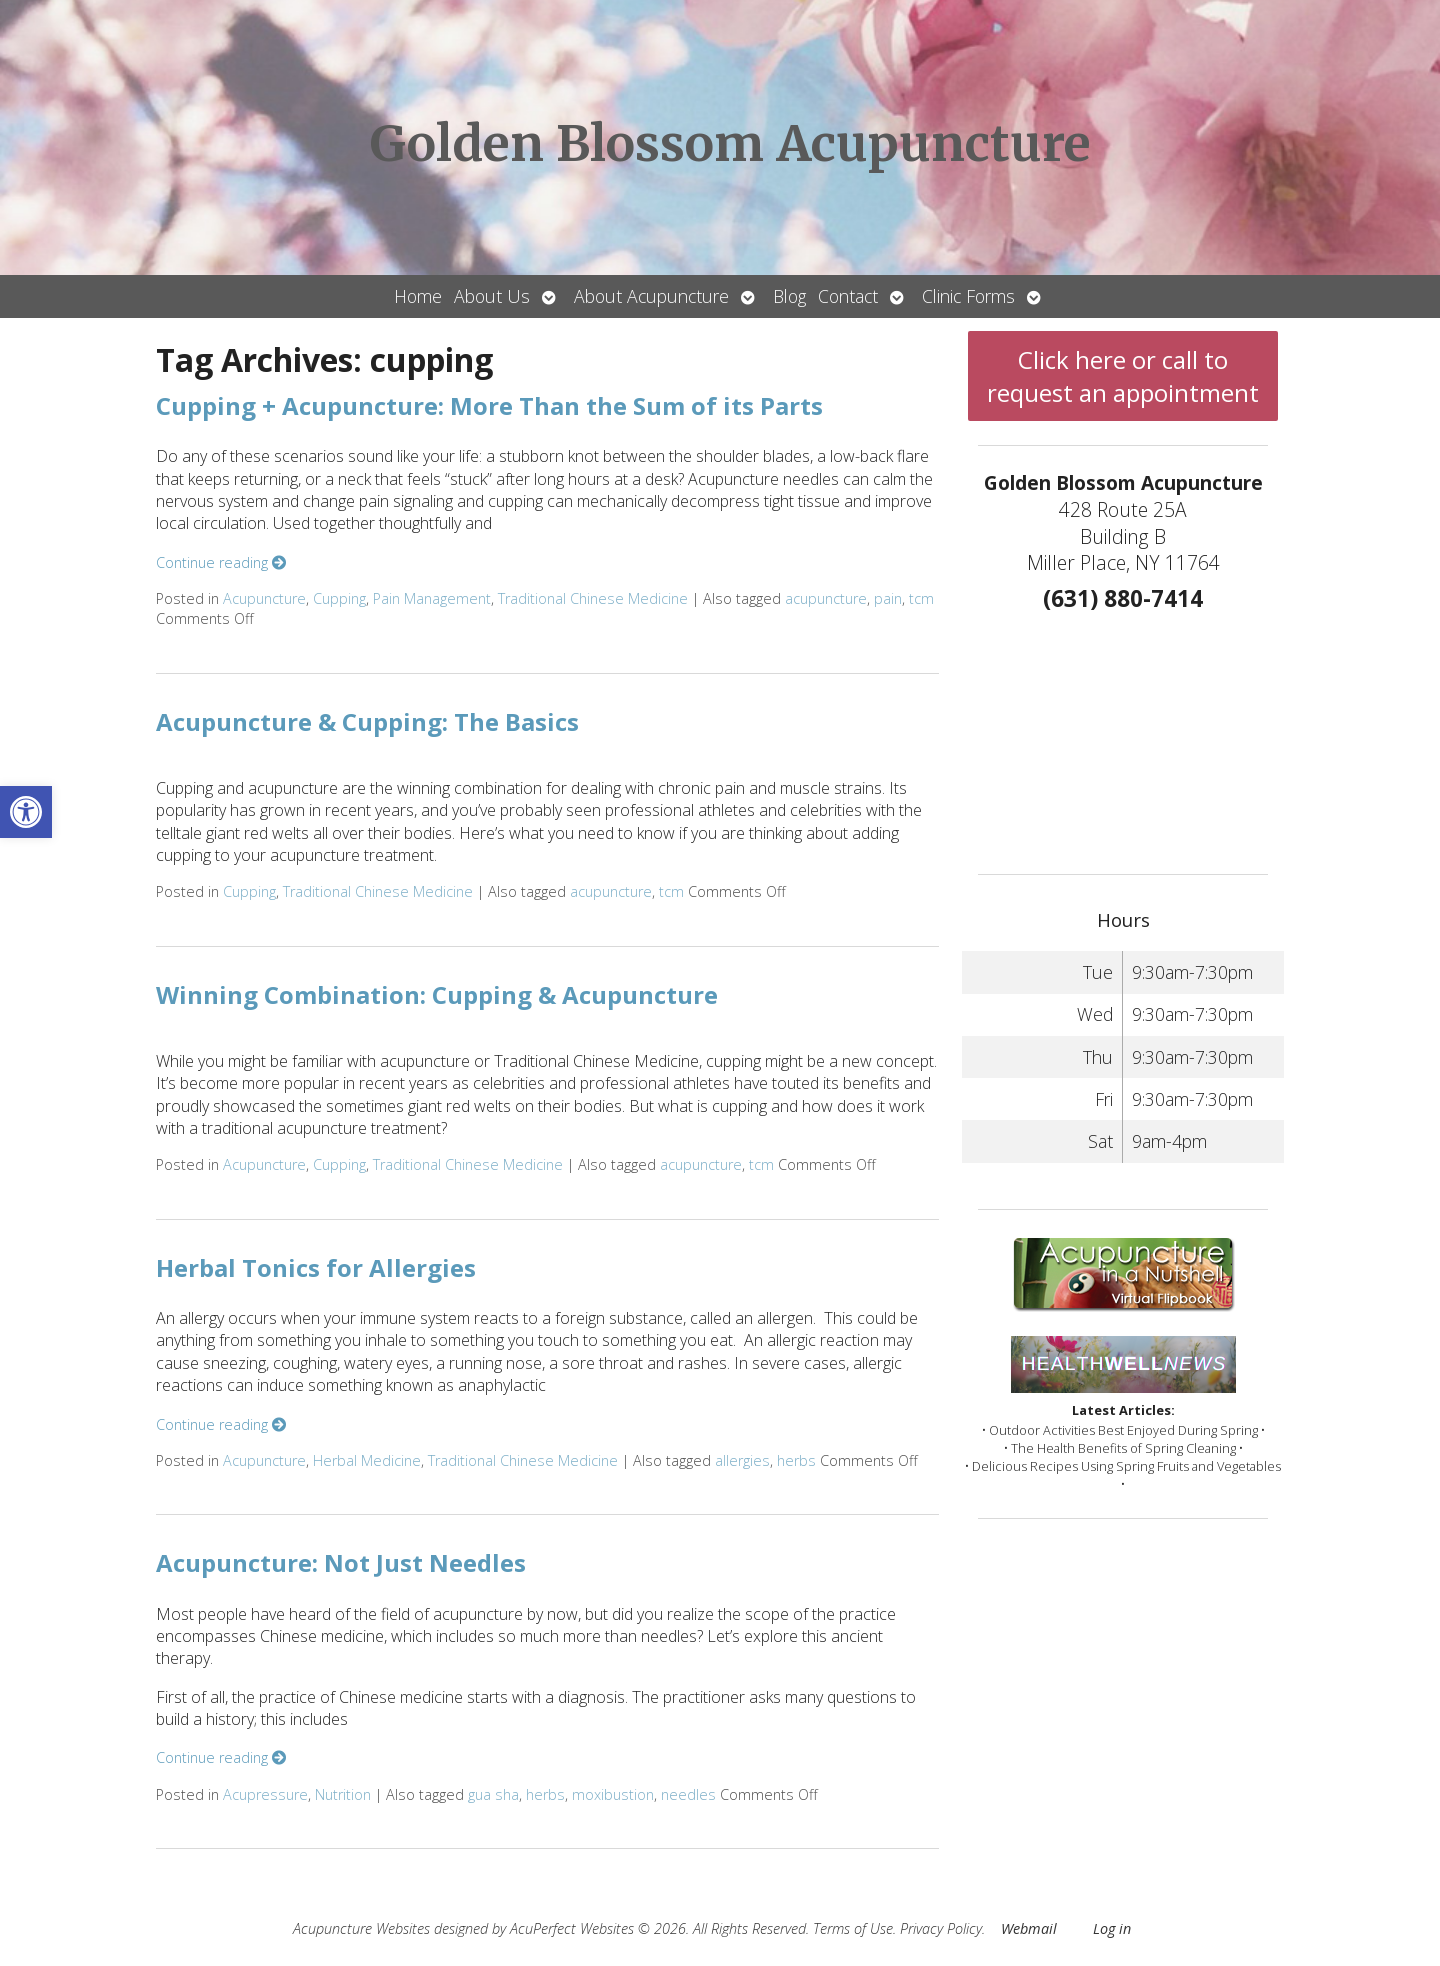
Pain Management (432, 598)
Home (418, 296)
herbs (796, 1460)
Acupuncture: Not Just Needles (341, 1562)
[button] (26, 812)
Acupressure (265, 1794)
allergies (742, 1460)
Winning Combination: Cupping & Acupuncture (437, 994)
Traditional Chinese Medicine (593, 598)
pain (888, 598)
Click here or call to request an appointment (1123, 376)
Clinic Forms (968, 296)
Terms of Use (853, 1928)
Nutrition (343, 1794)
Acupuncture (264, 598)
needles (688, 1794)
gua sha (493, 1794)
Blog (789, 296)
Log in (1112, 1928)
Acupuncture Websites (361, 1928)
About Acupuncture (651, 296)
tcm (921, 598)
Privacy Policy (941, 1928)
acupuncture (826, 598)
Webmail (1029, 1928)
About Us (492, 296)
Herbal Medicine (367, 1460)
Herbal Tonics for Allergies (316, 1267)
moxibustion (613, 1794)
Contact (848, 296)
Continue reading (221, 562)
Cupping (339, 598)
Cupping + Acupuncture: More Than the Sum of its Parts (489, 405)
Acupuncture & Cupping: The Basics (367, 721)
